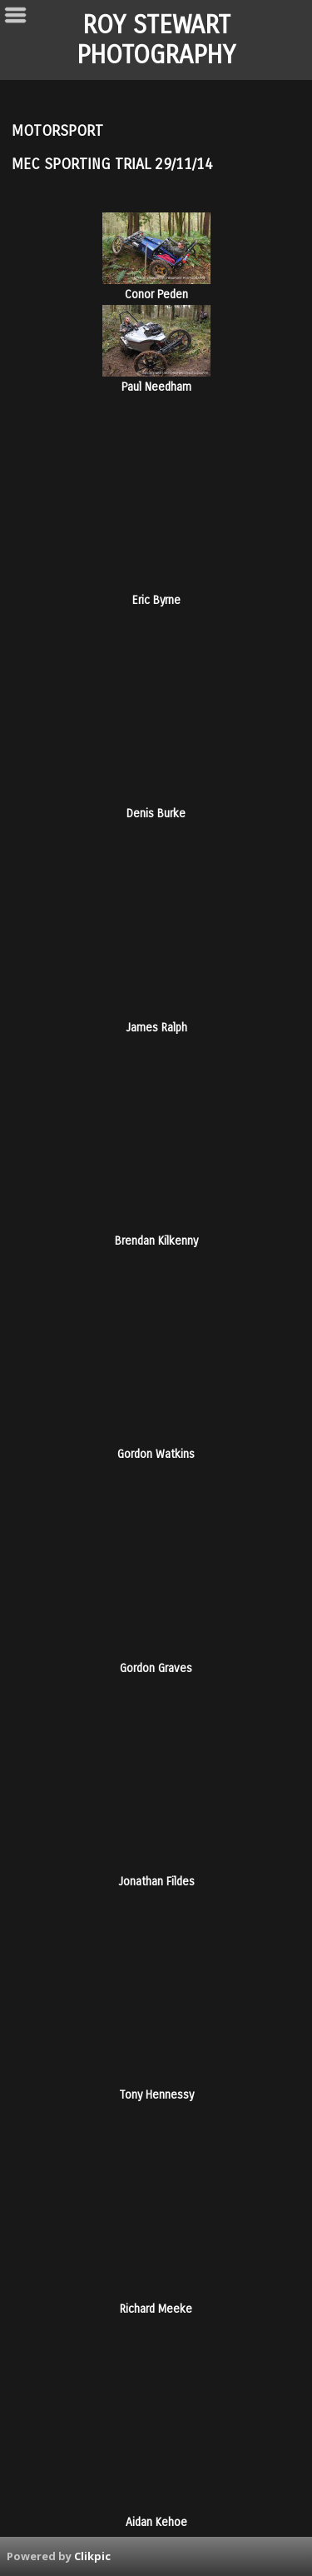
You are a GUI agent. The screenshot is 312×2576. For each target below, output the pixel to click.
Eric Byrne (156, 600)
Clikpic (92, 2556)
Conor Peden (156, 294)
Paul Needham (156, 387)
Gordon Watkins (156, 1454)
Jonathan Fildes (156, 1882)
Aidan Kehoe (156, 2522)
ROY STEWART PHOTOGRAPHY (156, 40)
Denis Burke (156, 813)
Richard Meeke (156, 2309)
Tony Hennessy (156, 2095)
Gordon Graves (156, 1668)
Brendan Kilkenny (156, 1241)
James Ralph (156, 1028)
